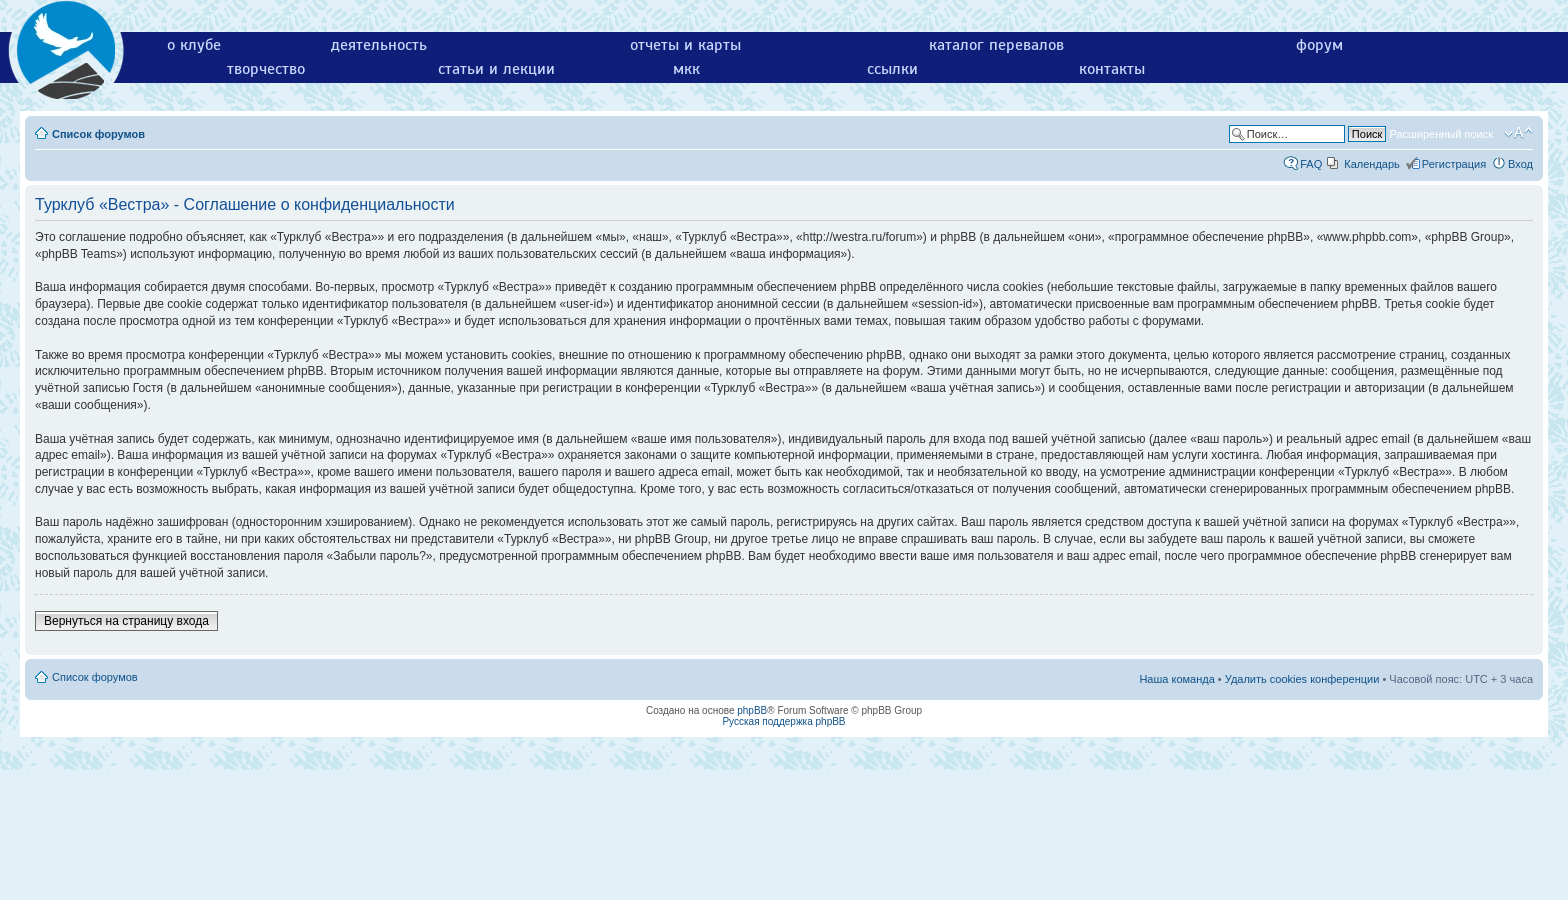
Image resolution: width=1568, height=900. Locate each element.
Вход (1520, 164)
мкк (686, 69)
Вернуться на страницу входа (126, 621)
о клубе (194, 45)
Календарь (1372, 164)
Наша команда (1176, 679)
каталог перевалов (996, 45)
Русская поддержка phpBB (783, 721)
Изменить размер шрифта (1518, 133)
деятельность (379, 45)
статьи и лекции (496, 69)
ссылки (892, 69)
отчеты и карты (685, 45)
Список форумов (98, 134)
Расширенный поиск (1441, 134)
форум (1319, 45)
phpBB (752, 710)
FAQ (1311, 164)
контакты (1112, 69)
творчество (266, 69)
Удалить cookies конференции (1302, 679)
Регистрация (1454, 164)
